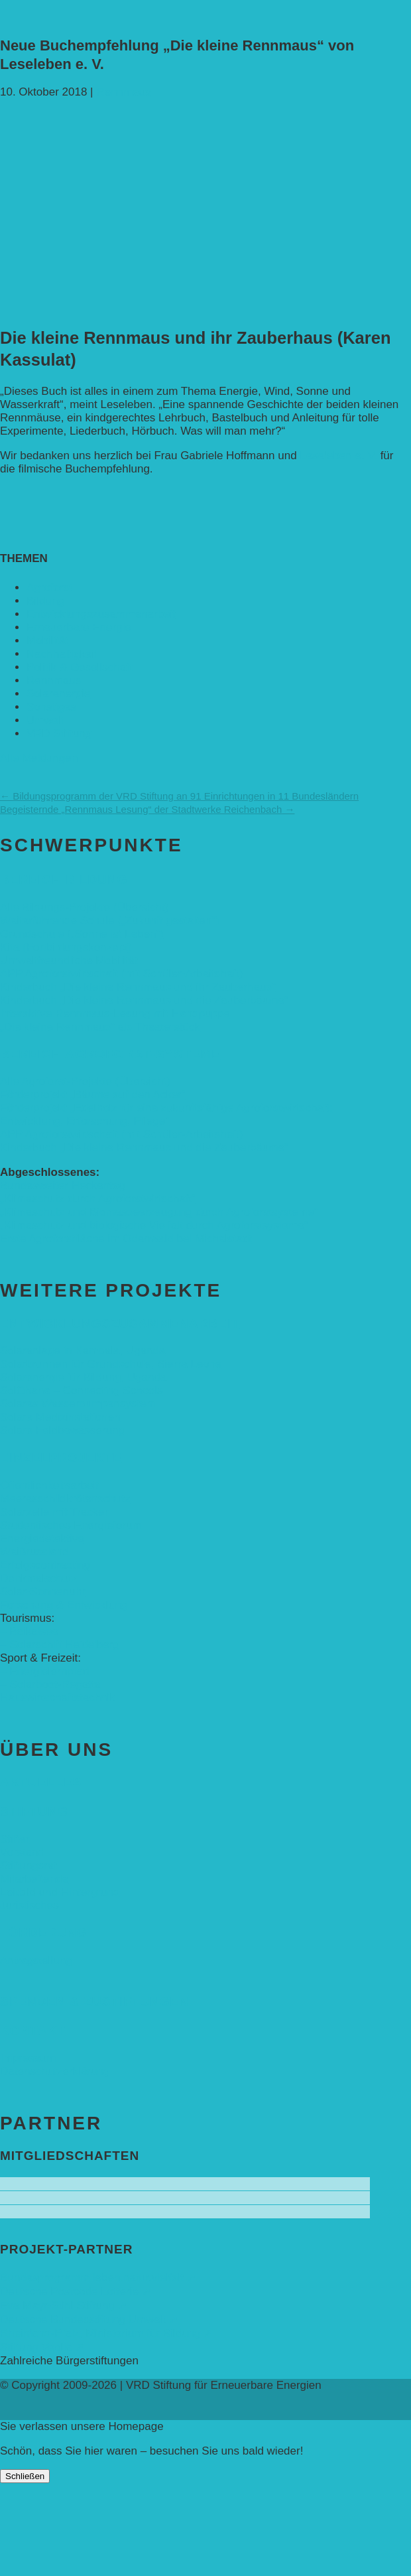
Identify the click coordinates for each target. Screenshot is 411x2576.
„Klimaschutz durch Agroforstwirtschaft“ (98, 1198)
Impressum (28, 2058)
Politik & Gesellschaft (80, 667)
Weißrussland (34, 1551)
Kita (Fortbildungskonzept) (65, 947)
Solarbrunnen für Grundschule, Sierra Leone (111, 1364)
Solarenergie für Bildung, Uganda (83, 1377)
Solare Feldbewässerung (62, 1430)
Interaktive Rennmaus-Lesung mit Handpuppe (115, 1013)
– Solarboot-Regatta (50, 1684)
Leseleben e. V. (338, 455)
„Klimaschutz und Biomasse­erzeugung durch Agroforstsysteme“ (159, 1212)
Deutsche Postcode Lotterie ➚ (75, 2291)
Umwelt (45, 720)
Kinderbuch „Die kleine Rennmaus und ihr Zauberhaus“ (138, 987)
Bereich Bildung (63, 880)
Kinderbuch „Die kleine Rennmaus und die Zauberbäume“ (144, 1000)
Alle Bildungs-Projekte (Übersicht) (84, 907)
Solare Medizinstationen (60, 1417)
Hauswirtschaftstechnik (57, 1697)
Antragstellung (36, 1960)
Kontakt (32, 2030)
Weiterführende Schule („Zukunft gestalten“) (109, 920)
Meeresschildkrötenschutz (65, 1498)
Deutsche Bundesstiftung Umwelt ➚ (89, 2319)
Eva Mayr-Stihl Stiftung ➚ (63, 2305)
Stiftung (34, 1811)
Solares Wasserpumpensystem (78, 1403)
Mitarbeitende (34, 1879)
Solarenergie (58, 693)
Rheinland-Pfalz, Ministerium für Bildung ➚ (106, 2333)
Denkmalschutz (38, 1578)
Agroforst (49, 587)
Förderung (43, 1933)
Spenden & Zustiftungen (94, 2002)
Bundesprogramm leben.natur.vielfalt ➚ (98, 2277)
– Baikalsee (29, 1631)
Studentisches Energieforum (71, 1525)
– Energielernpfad (44, 1671)
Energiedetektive (42, 1538)
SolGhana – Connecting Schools (81, 1390)
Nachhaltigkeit (62, 654)
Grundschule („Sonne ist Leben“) (82, 934)
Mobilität (47, 640)
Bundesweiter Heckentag (62, 1185)
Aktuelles (41, 1782)
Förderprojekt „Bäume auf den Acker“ (93, 1094)
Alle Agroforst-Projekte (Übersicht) (85, 1081)
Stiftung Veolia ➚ (42, 2347)
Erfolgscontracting (45, 1565)
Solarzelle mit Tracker (54, 1512)
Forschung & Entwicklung (63, 1605)
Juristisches (29, 1905)
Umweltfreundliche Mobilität (69, 960)
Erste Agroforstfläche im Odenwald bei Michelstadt (126, 1238)
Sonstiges (51, 707)
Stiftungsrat (28, 1865)
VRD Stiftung (59, 733)
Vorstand (22, 1852)
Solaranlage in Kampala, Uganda (83, 1350)
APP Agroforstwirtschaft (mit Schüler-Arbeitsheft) (121, 973)
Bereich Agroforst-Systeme (110, 1054)
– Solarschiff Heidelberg (59, 1644)
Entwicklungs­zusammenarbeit (101, 614)
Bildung (45, 601)
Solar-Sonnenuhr (43, 1591)
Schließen (24, 2476)
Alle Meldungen (39, 758)
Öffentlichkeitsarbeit (49, 1485)
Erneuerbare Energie (79, 627)
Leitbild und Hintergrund (60, 1892)
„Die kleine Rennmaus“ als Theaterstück (100, 1027)
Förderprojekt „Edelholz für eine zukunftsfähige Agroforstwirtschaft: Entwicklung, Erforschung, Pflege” (166, 1114)
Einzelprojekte (61, 1458)
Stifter (14, 1839)
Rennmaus (123, 92)
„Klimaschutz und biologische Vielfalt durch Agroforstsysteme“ (154, 1225)
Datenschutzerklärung (54, 2071)
